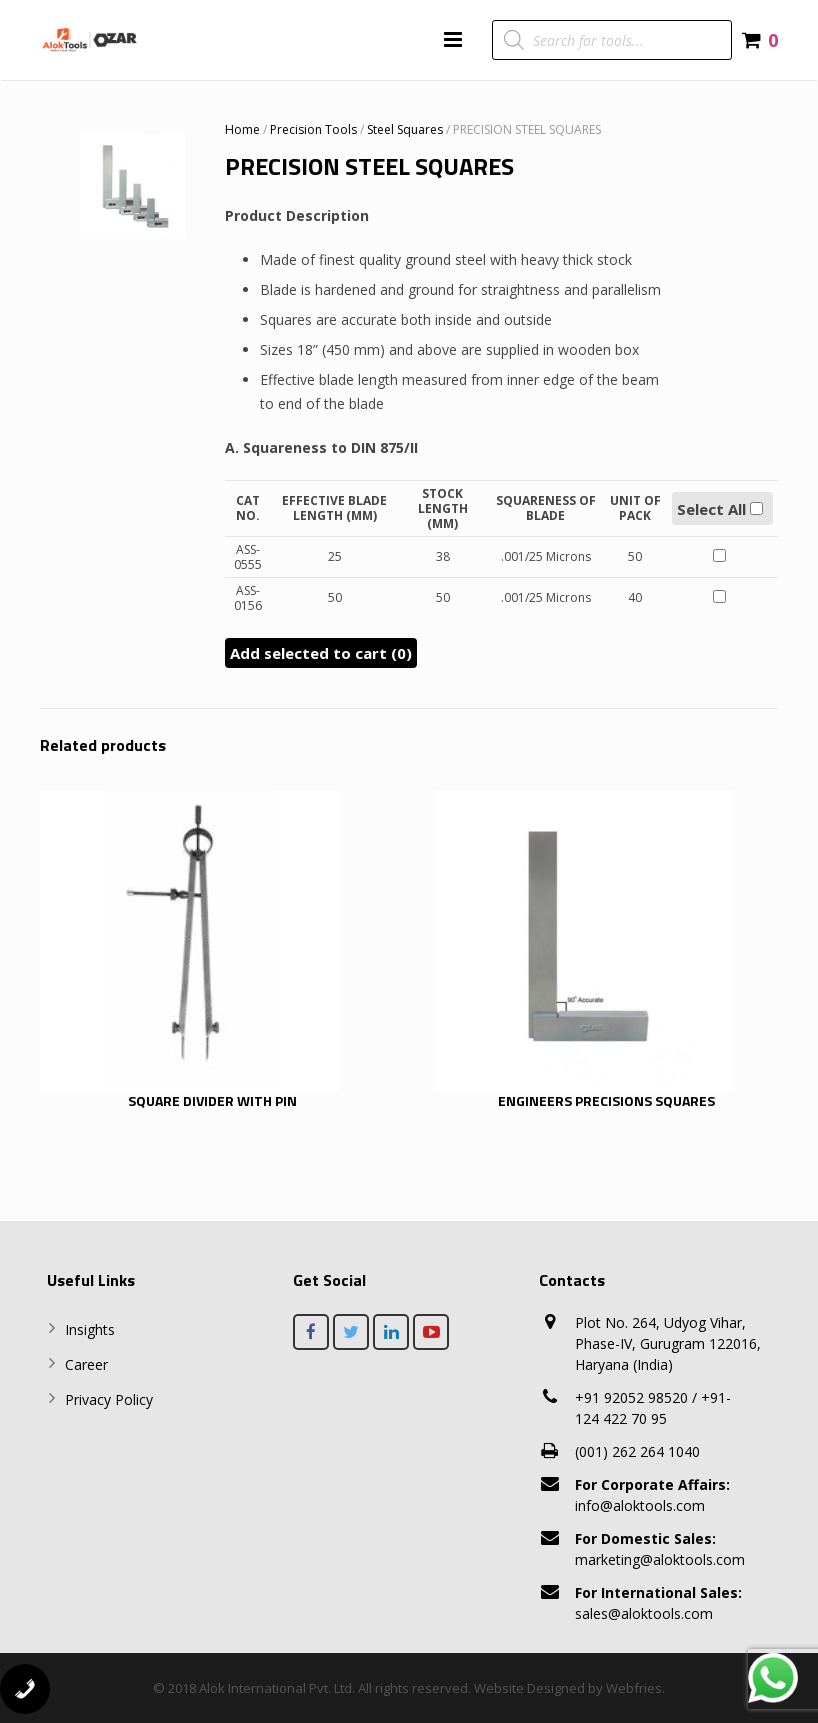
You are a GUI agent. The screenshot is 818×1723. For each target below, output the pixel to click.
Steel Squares (405, 129)
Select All (720, 509)
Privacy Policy (109, 1399)
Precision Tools (313, 129)
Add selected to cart (321, 653)
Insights (90, 1329)
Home (242, 129)
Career (86, 1364)
